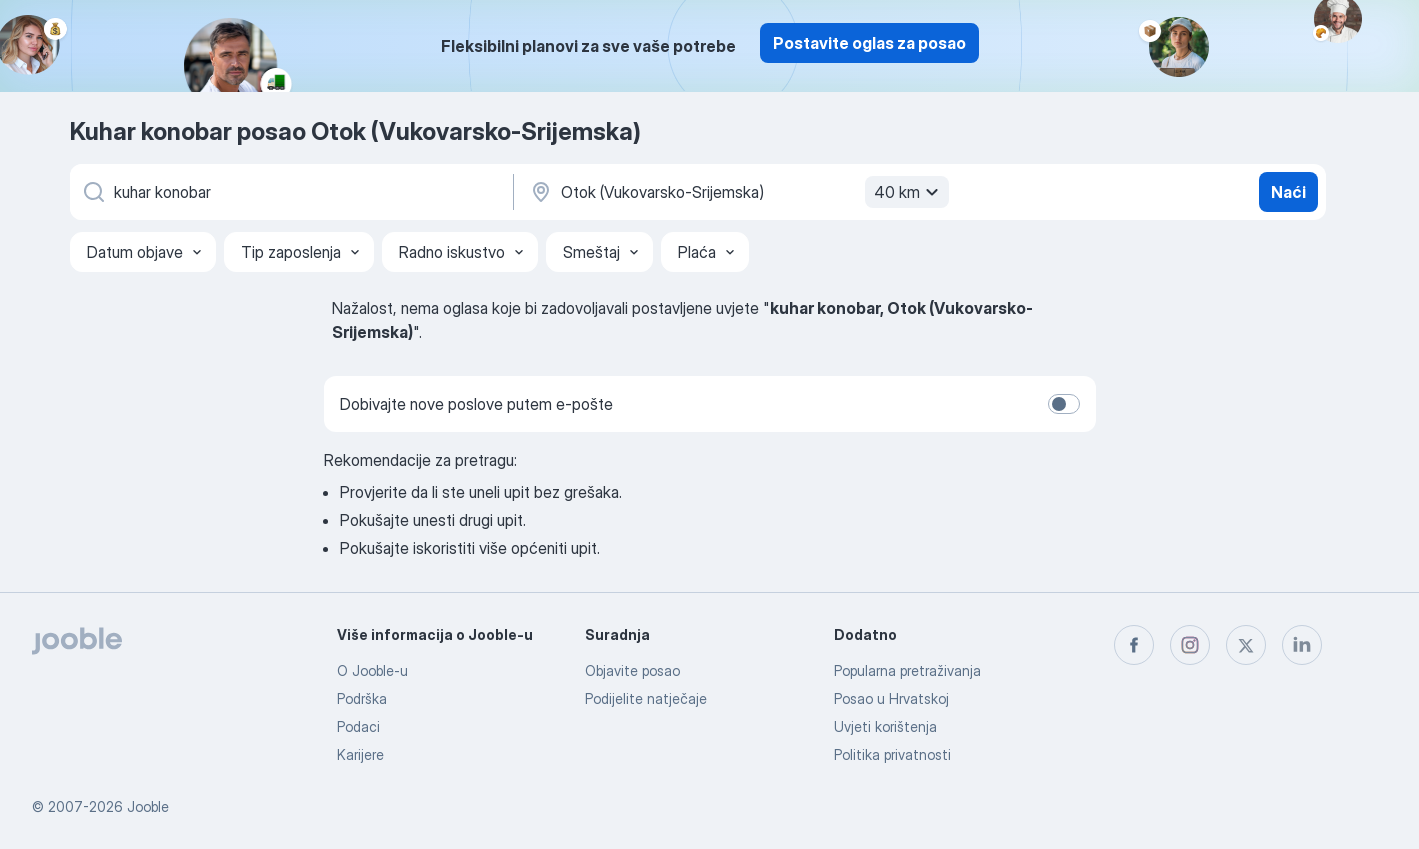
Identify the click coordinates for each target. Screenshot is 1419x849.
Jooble (148, 806)
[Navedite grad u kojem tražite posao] (737, 192)
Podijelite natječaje (646, 698)
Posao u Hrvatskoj (891, 698)
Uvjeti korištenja (885, 726)
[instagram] (1190, 645)
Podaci (358, 726)
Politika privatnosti (892, 754)
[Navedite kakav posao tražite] (290, 192)
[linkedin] (1302, 645)
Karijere (360, 754)
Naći (1288, 192)
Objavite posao (632, 670)
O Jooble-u (372, 670)
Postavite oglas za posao (869, 43)
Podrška (362, 698)
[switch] (1064, 404)
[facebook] (1134, 645)
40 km (909, 192)
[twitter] (1246, 645)
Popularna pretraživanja (907, 670)
